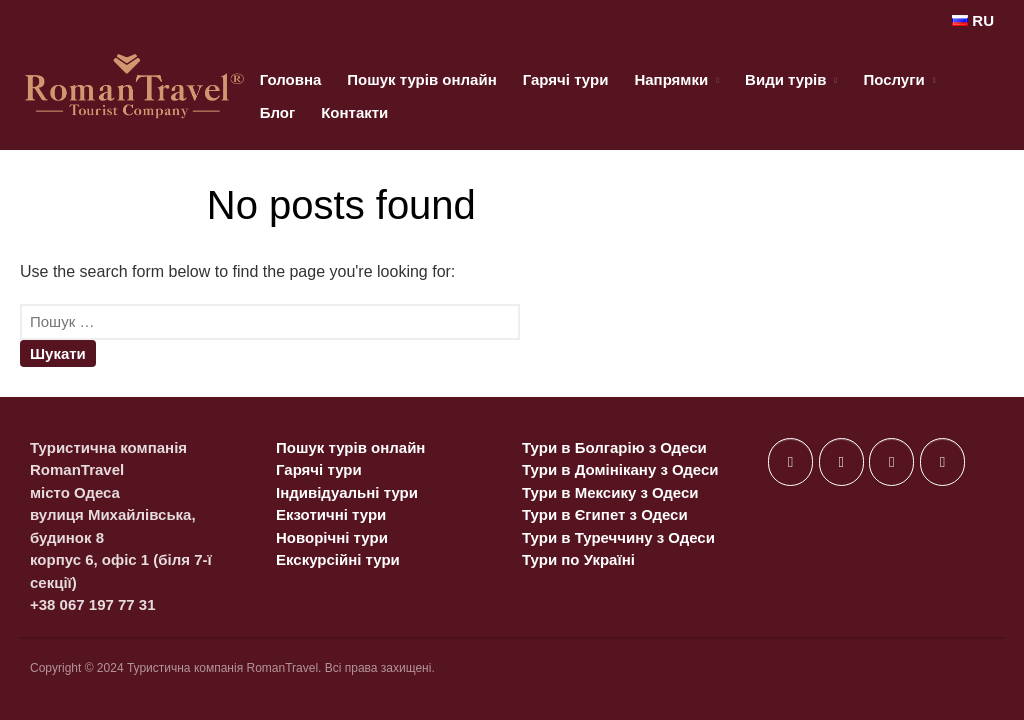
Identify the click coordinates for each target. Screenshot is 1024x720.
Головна (291, 79)
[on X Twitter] (841, 462)
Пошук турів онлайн (421, 79)
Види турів (785, 79)
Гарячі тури (566, 79)
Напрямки (671, 79)
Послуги (893, 79)
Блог (278, 112)
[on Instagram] (891, 462)
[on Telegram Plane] (942, 462)
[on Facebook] (790, 462)
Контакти (354, 112)
